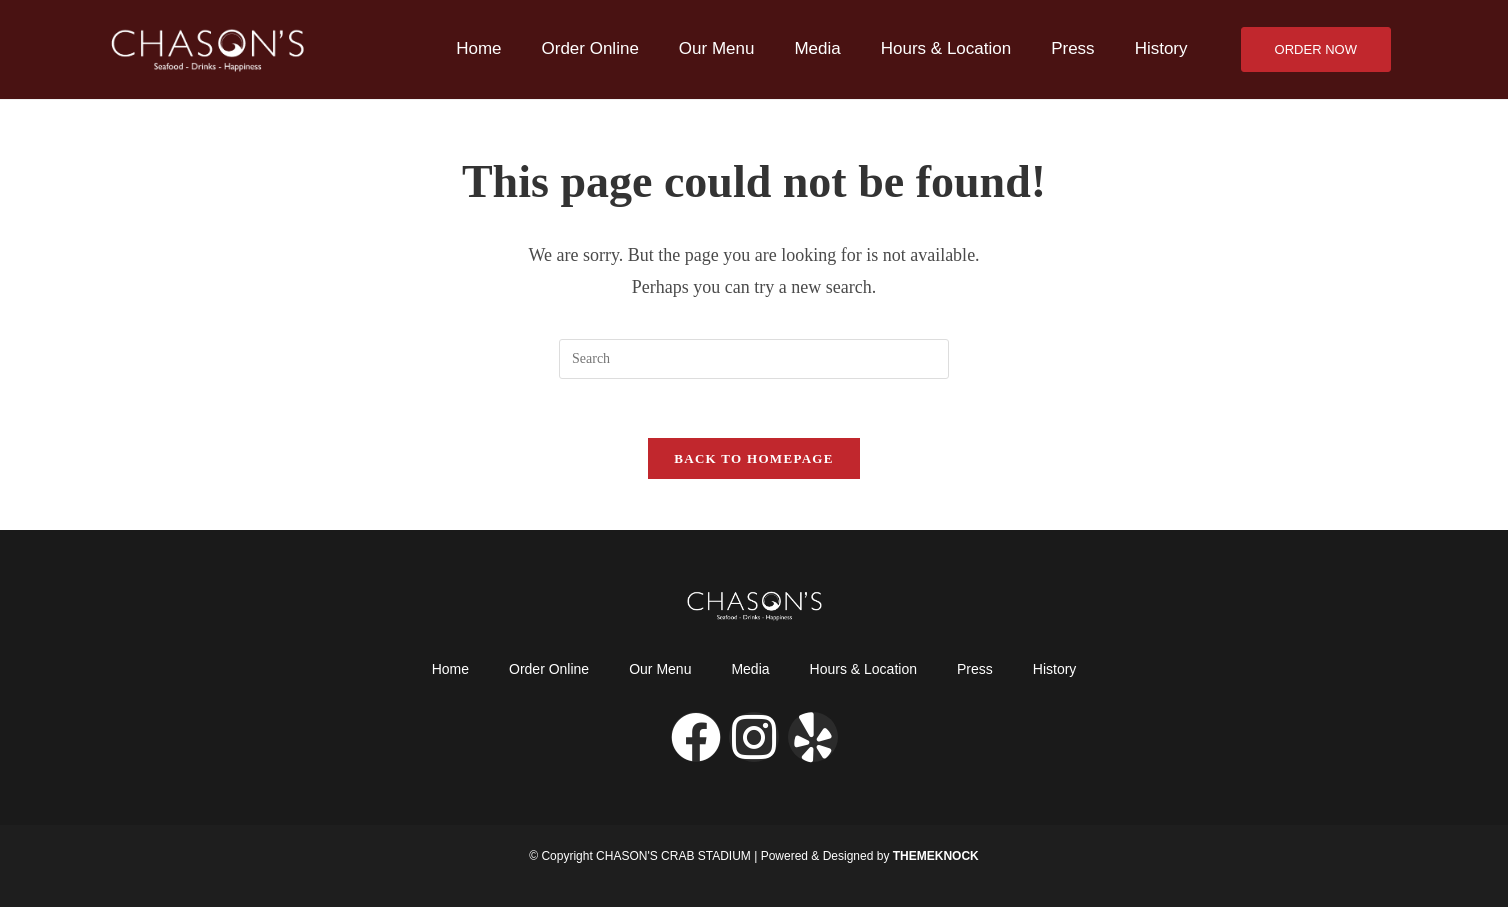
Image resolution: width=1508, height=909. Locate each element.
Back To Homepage (753, 460)
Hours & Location (946, 48)
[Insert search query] (754, 359)
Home (478, 48)
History (1161, 48)
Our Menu (717, 48)
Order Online (590, 48)
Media (817, 48)
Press (1072, 48)
